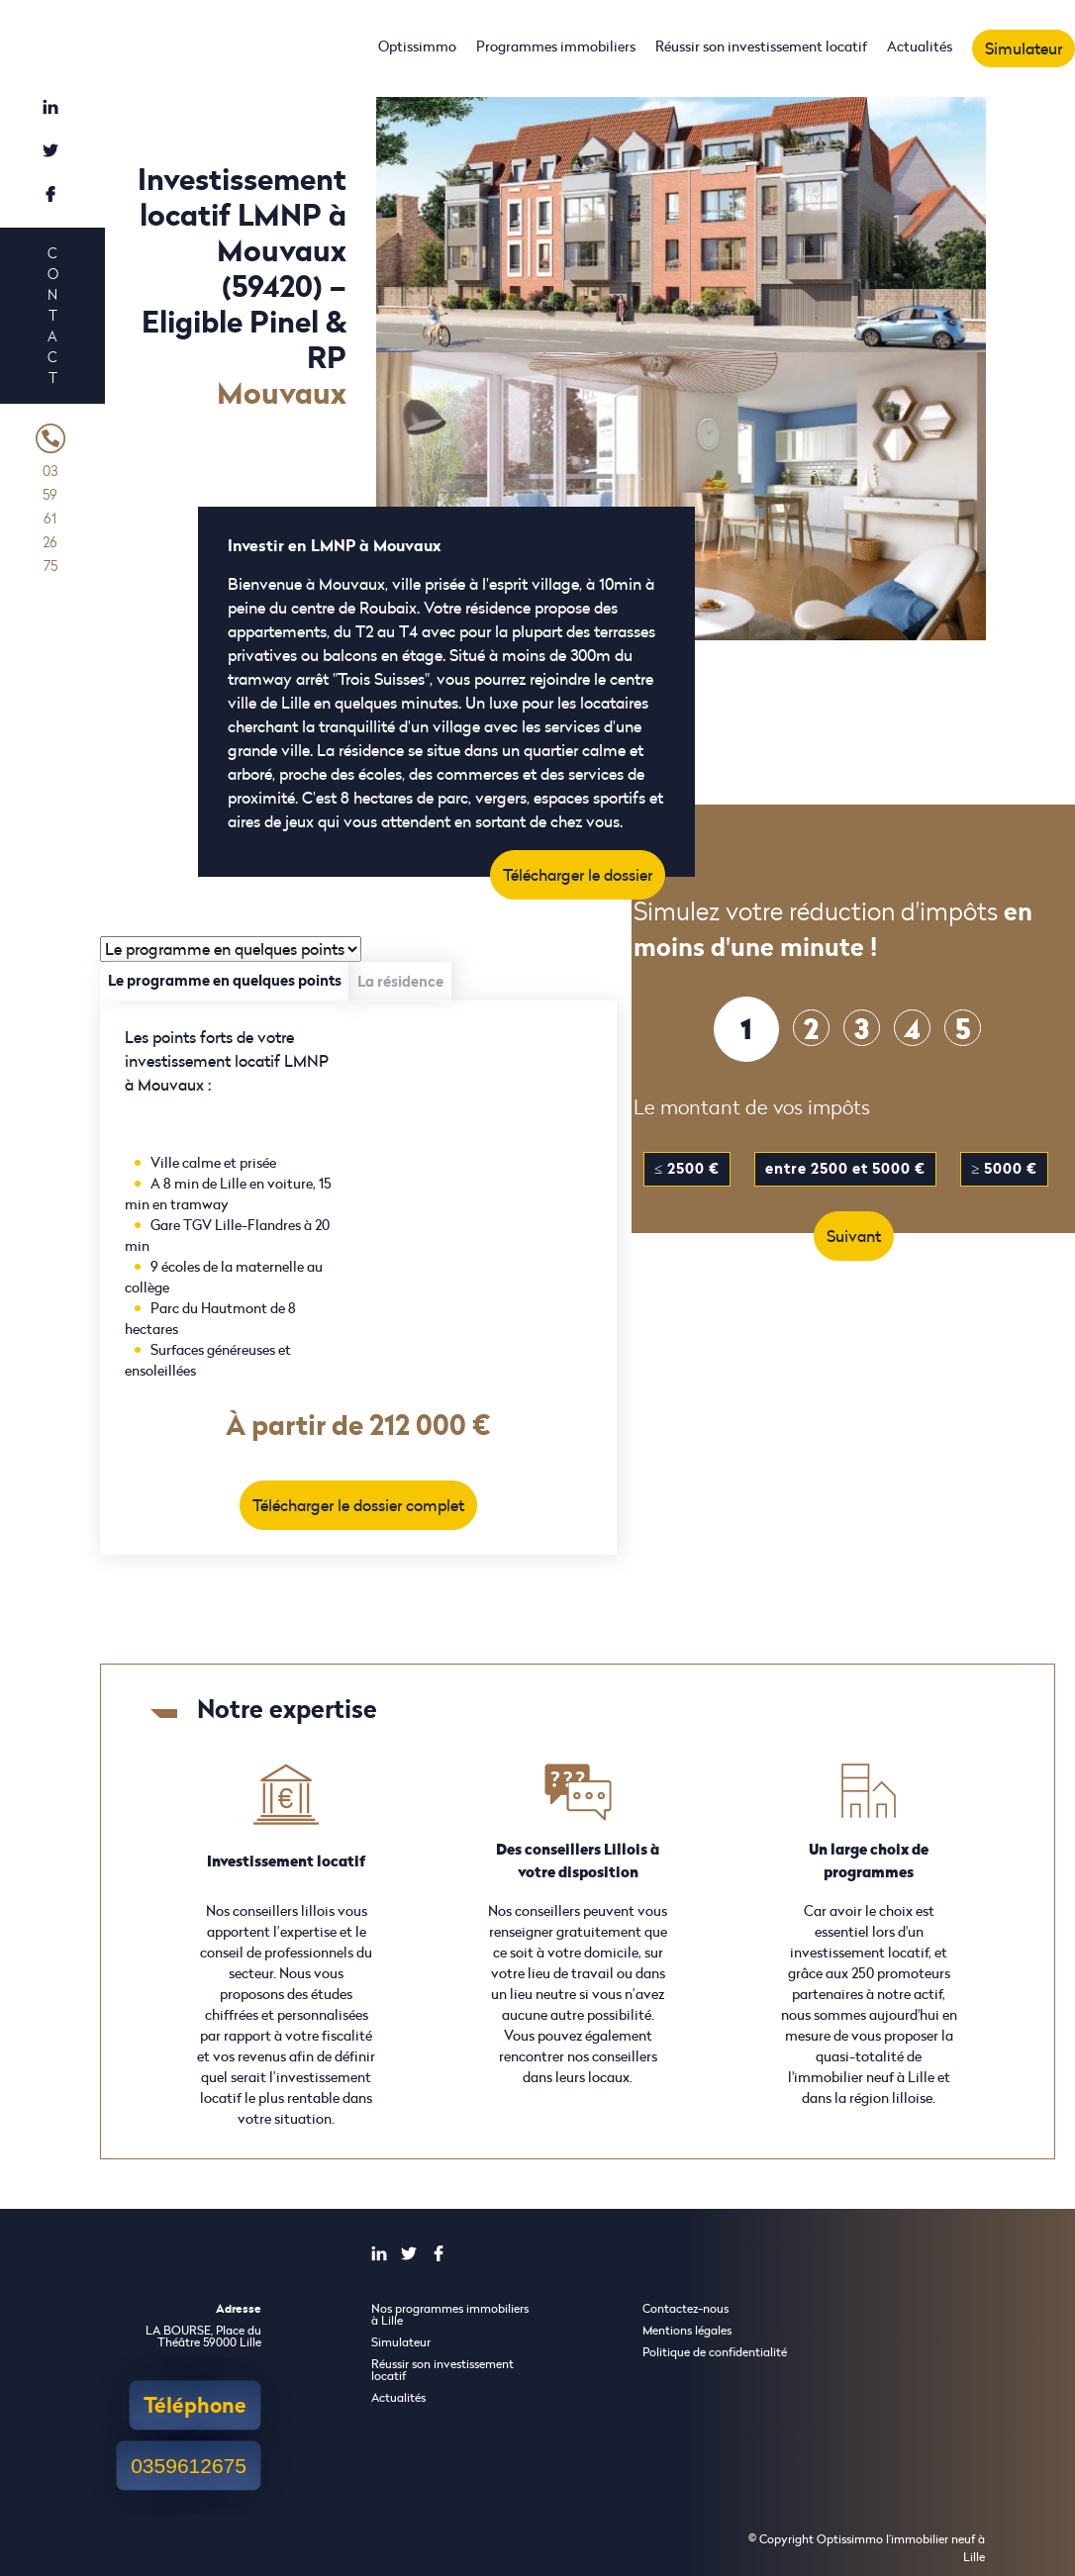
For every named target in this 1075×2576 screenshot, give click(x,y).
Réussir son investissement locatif (761, 46)
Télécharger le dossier (577, 875)
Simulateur (1023, 48)
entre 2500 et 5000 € (845, 1168)
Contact (52, 315)
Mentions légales (687, 2330)
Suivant (854, 1236)
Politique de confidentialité (714, 2351)
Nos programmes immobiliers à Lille (450, 2314)
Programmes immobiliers (555, 46)
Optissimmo (417, 46)
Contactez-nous (685, 2308)
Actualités (919, 46)
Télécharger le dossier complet (358, 1505)
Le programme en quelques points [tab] (225, 980)
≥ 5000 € (1004, 1168)
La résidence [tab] (400, 981)
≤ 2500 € (687, 1168)
